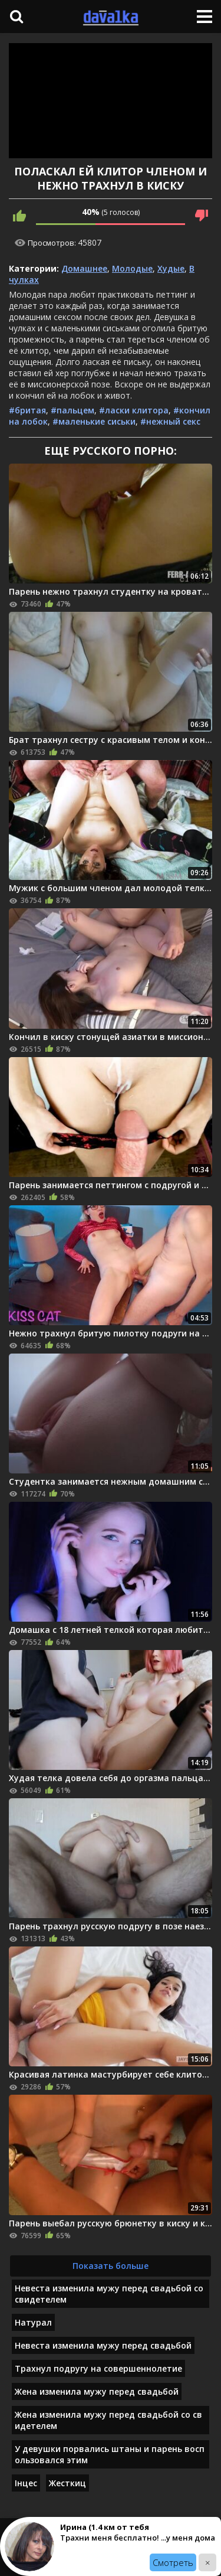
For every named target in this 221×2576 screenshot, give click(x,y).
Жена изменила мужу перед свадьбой (97, 2391)
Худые (170, 268)
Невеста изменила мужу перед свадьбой (103, 2345)
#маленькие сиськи (94, 421)
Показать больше (110, 2265)
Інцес (26, 2483)
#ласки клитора (134, 410)
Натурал (33, 2322)
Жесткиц (67, 2483)
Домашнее (84, 268)
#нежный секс (170, 421)
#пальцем (72, 410)
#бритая (27, 410)
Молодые (132, 268)
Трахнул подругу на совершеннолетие (98, 2368)
